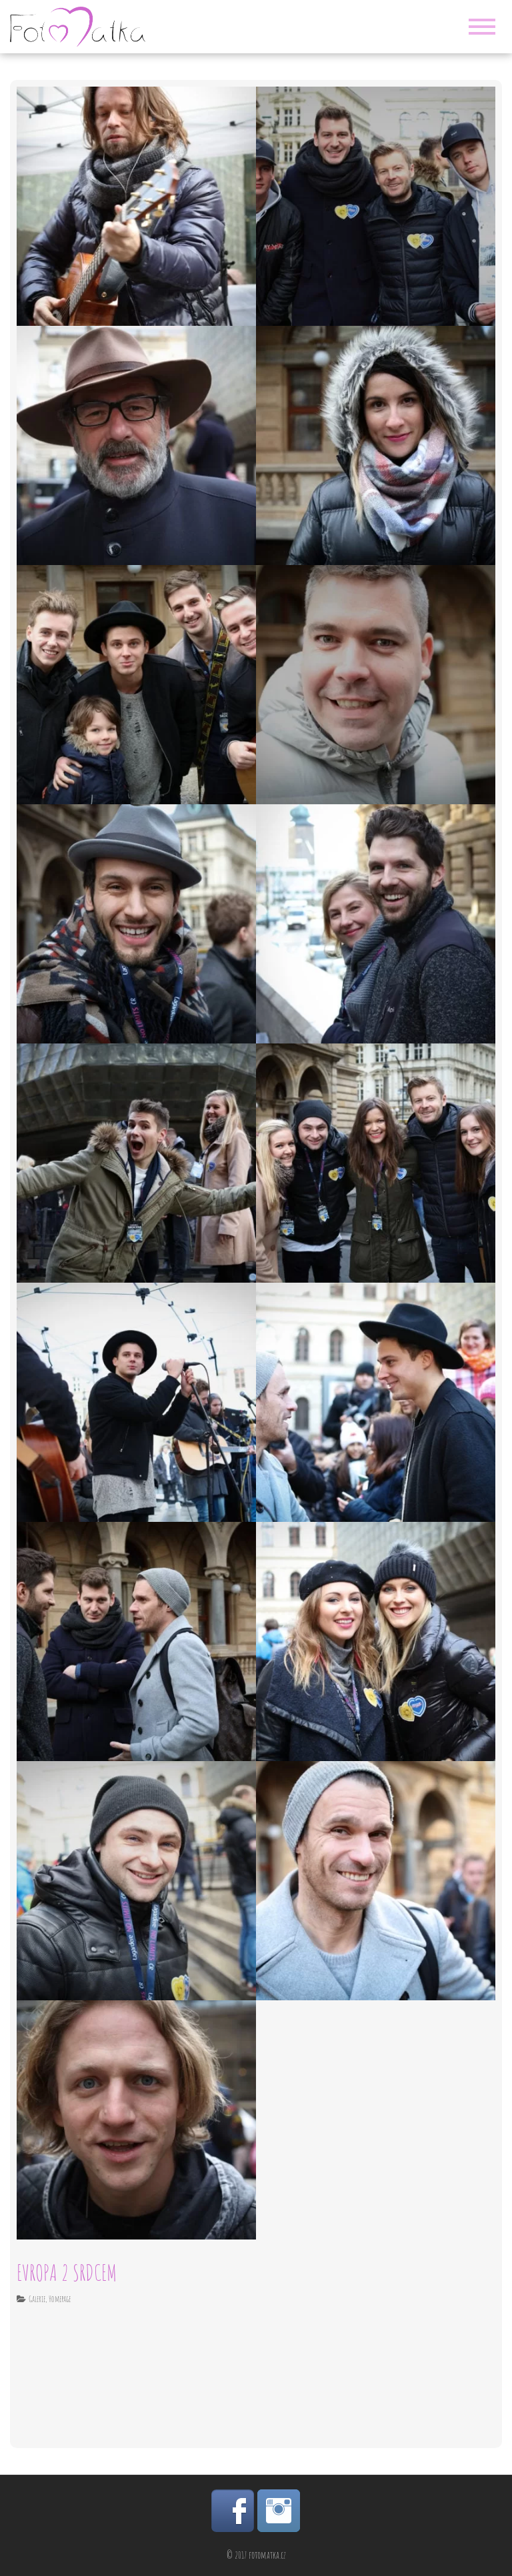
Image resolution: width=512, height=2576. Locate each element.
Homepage (60, 2298)
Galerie (37, 2298)
